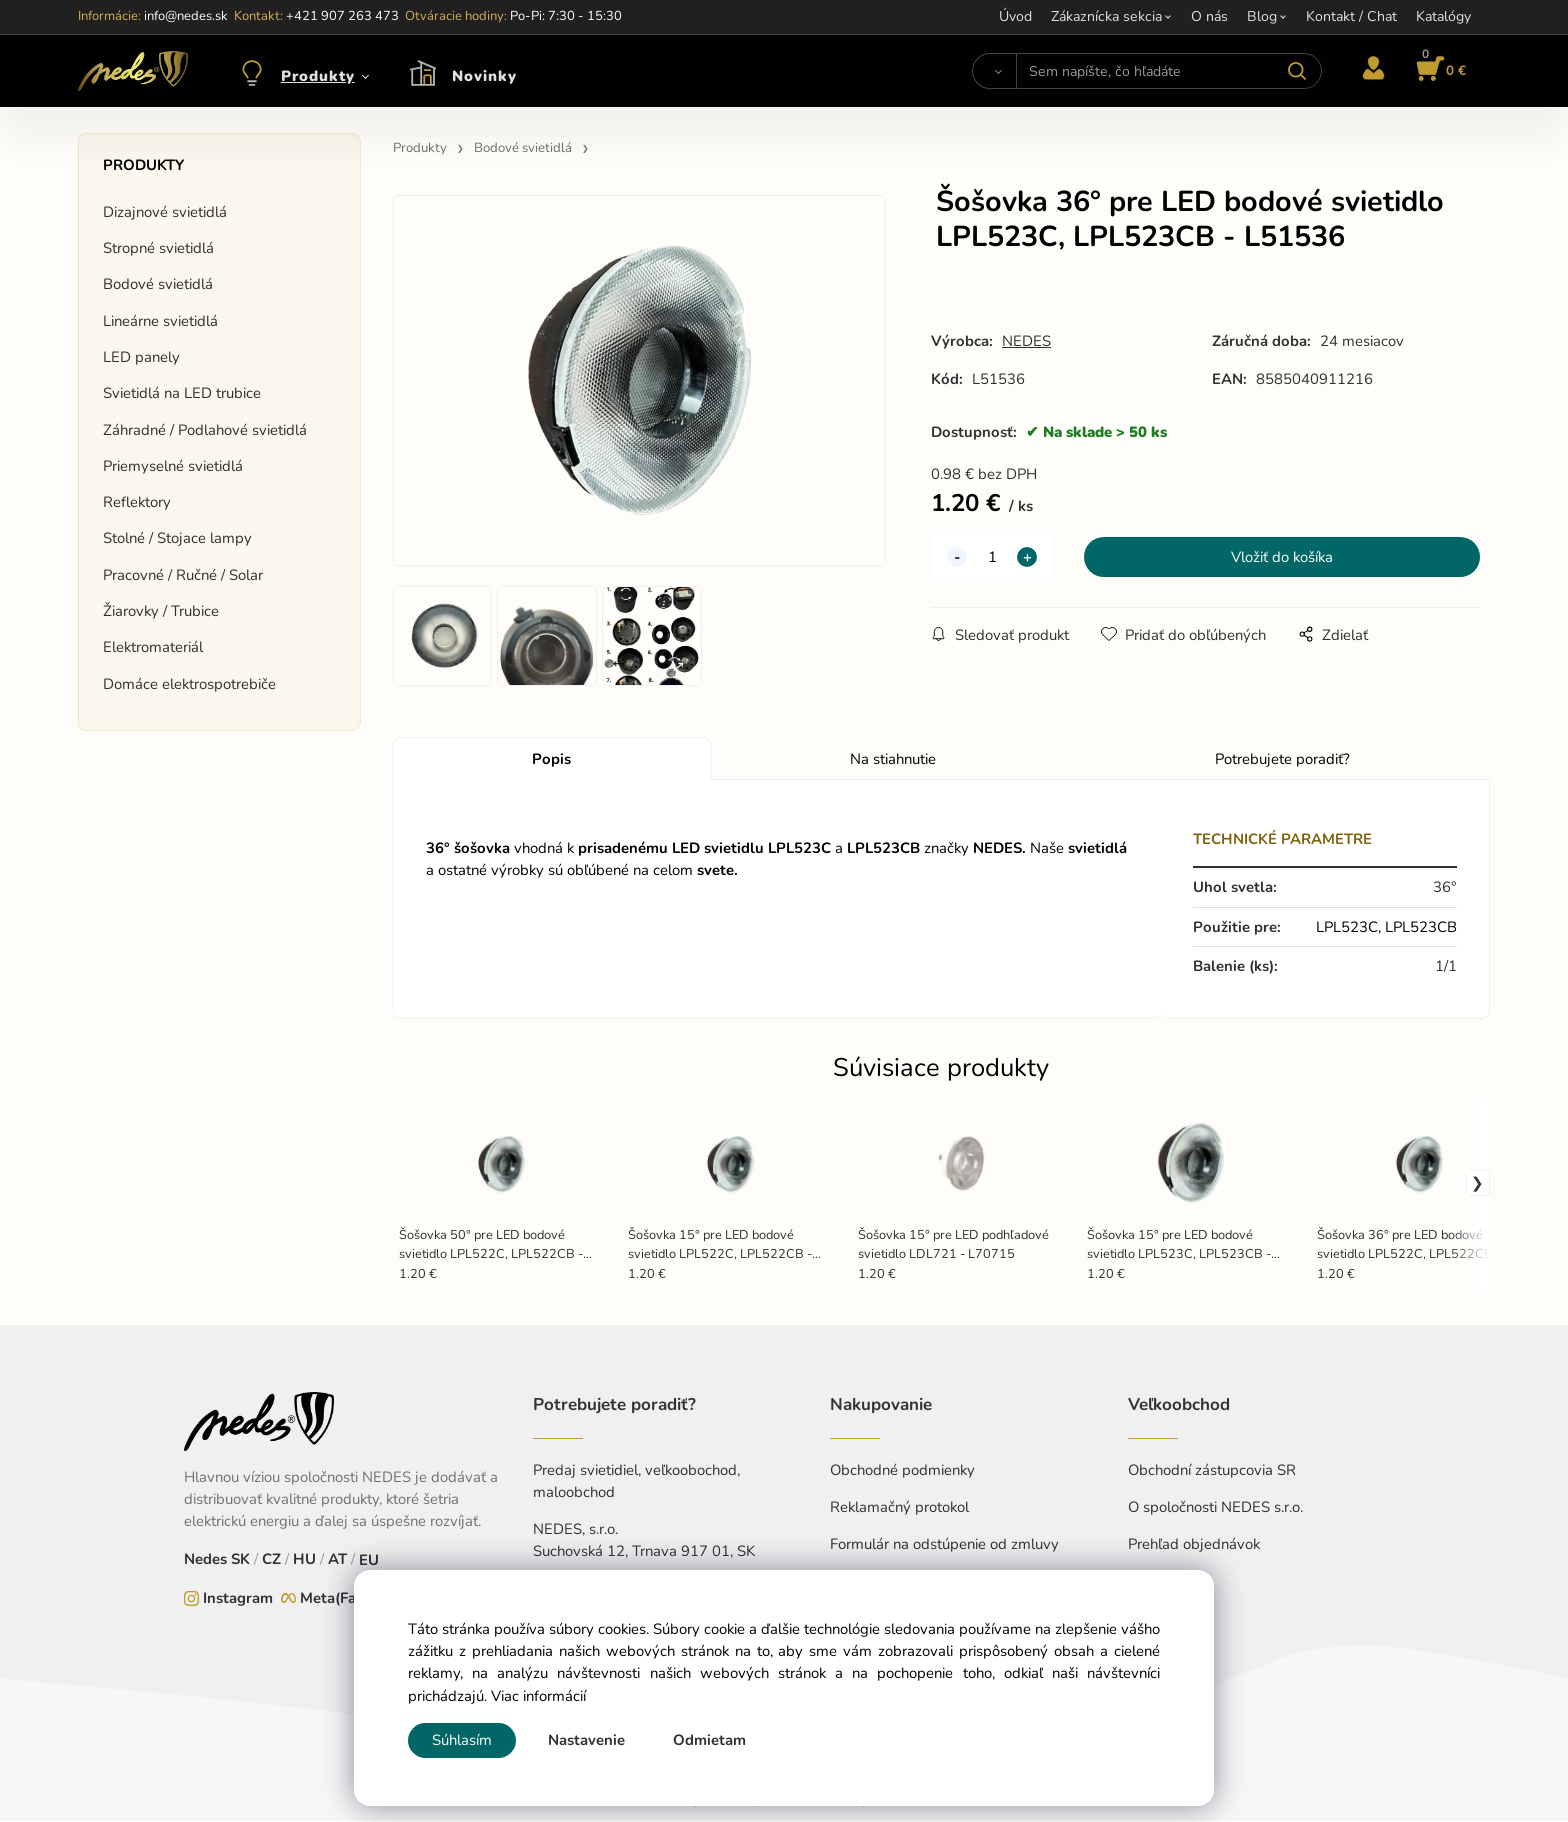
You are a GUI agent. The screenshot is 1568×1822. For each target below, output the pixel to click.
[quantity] (992, 557)
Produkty (318, 76)
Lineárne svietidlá (160, 321)
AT (337, 1561)
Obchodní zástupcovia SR (1212, 1472)
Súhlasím (462, 1740)
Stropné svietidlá (158, 248)
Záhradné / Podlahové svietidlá (205, 430)
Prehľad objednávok (1194, 1546)
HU (304, 1561)
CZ (271, 1561)
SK (240, 1561)
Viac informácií (538, 1696)
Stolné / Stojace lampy (177, 538)
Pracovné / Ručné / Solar (183, 575)
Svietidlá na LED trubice (182, 393)
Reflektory (137, 502)
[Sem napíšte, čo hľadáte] (1168, 71)
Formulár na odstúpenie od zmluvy (944, 1546)
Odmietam (709, 1740)
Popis (551, 761)
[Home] (133, 71)
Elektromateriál (153, 647)
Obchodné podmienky (902, 1472)
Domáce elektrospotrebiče (189, 684)
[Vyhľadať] (994, 71)
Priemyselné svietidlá (173, 466)
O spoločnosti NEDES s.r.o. (1215, 1509)
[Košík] (1438, 71)
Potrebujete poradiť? (1282, 761)
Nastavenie (586, 1740)
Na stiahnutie (893, 761)
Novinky (484, 76)
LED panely (141, 357)
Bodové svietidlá (158, 284)
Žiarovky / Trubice (161, 611)
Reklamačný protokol (899, 1509)
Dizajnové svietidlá (165, 212)
